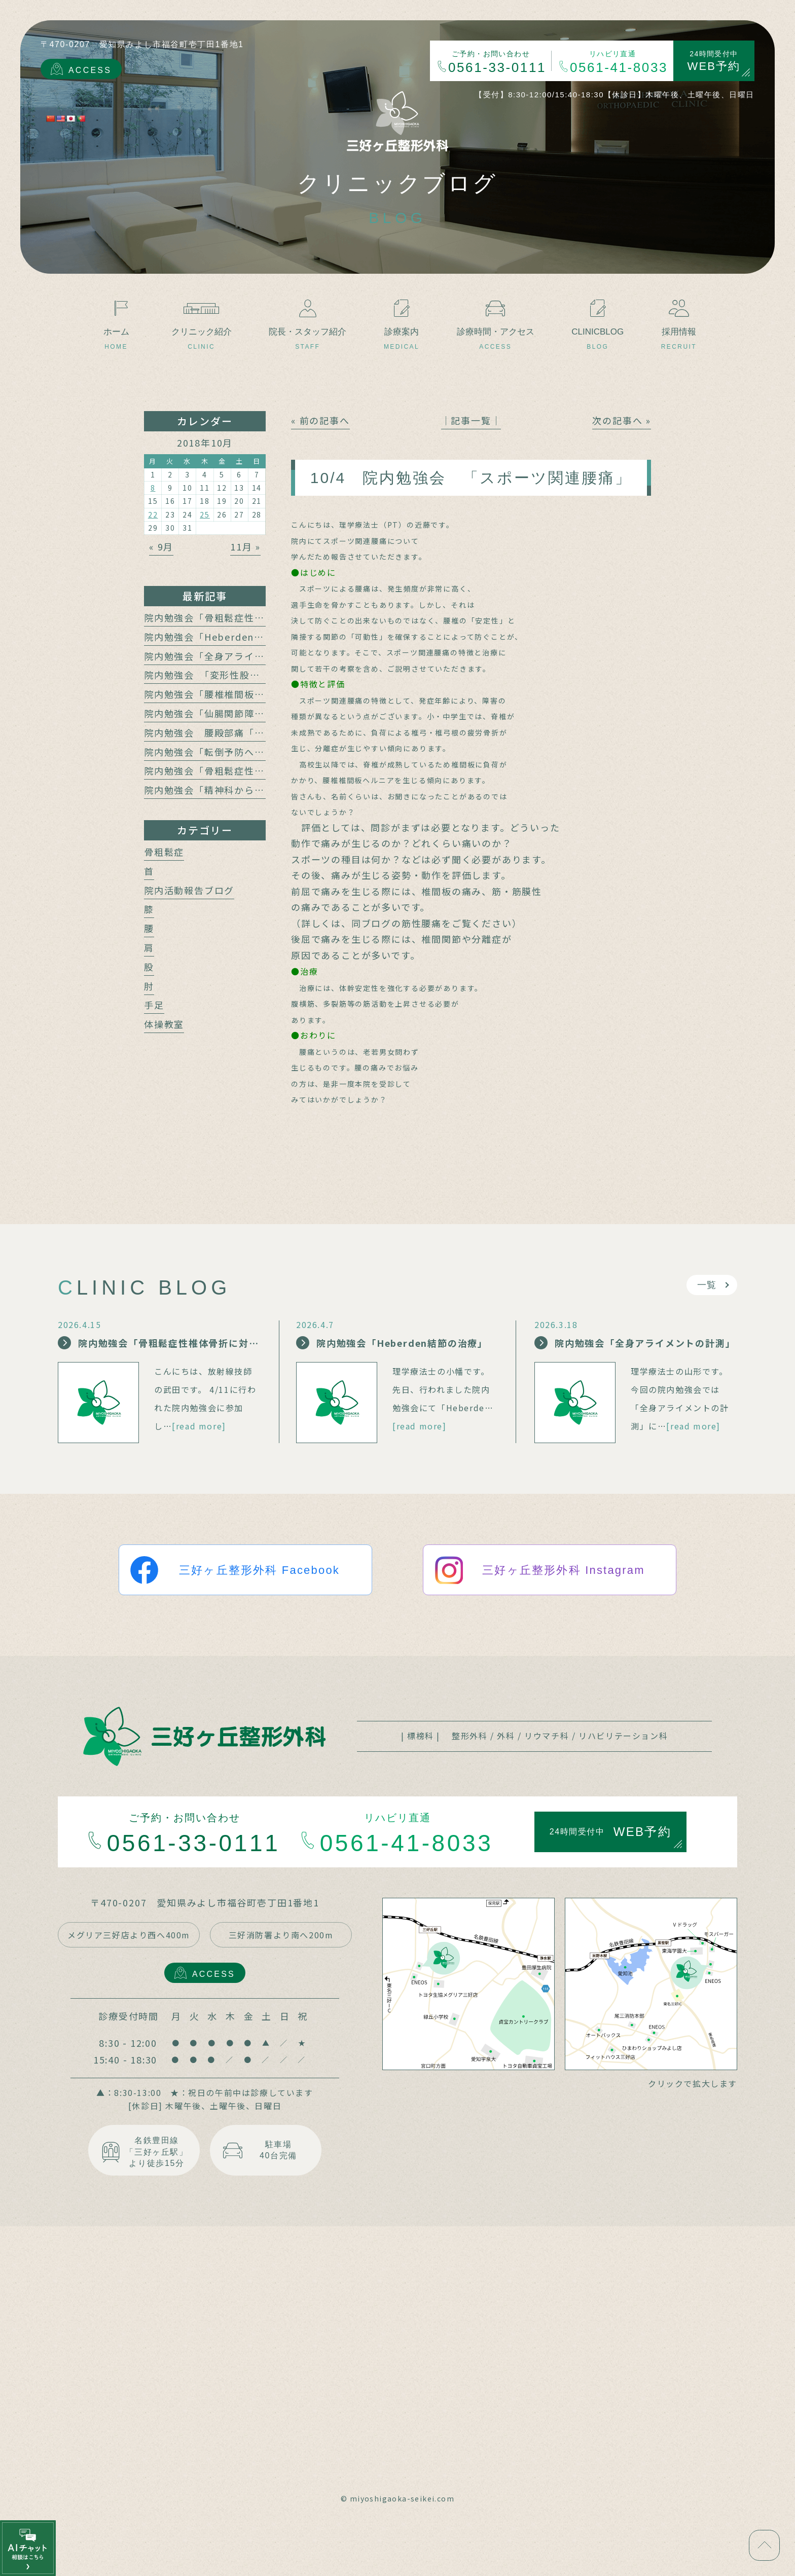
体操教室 (164, 1024)
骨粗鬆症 (164, 851)
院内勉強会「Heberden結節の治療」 (229, 636)
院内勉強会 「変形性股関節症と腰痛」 (232, 674)
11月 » (245, 546)
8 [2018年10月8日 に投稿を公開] (153, 488)
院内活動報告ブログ (189, 890)
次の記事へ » (621, 420)
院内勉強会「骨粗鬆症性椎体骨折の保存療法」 (249, 770)
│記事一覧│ (471, 420)
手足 (154, 1004)
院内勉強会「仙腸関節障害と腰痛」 (224, 713)
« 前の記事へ (320, 420)
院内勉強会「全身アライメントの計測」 (234, 656)
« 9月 (161, 546)
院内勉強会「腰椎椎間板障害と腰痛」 (229, 694)
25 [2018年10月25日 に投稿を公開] (205, 514)
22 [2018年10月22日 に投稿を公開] (153, 514)
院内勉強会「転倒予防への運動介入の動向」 (244, 751)
